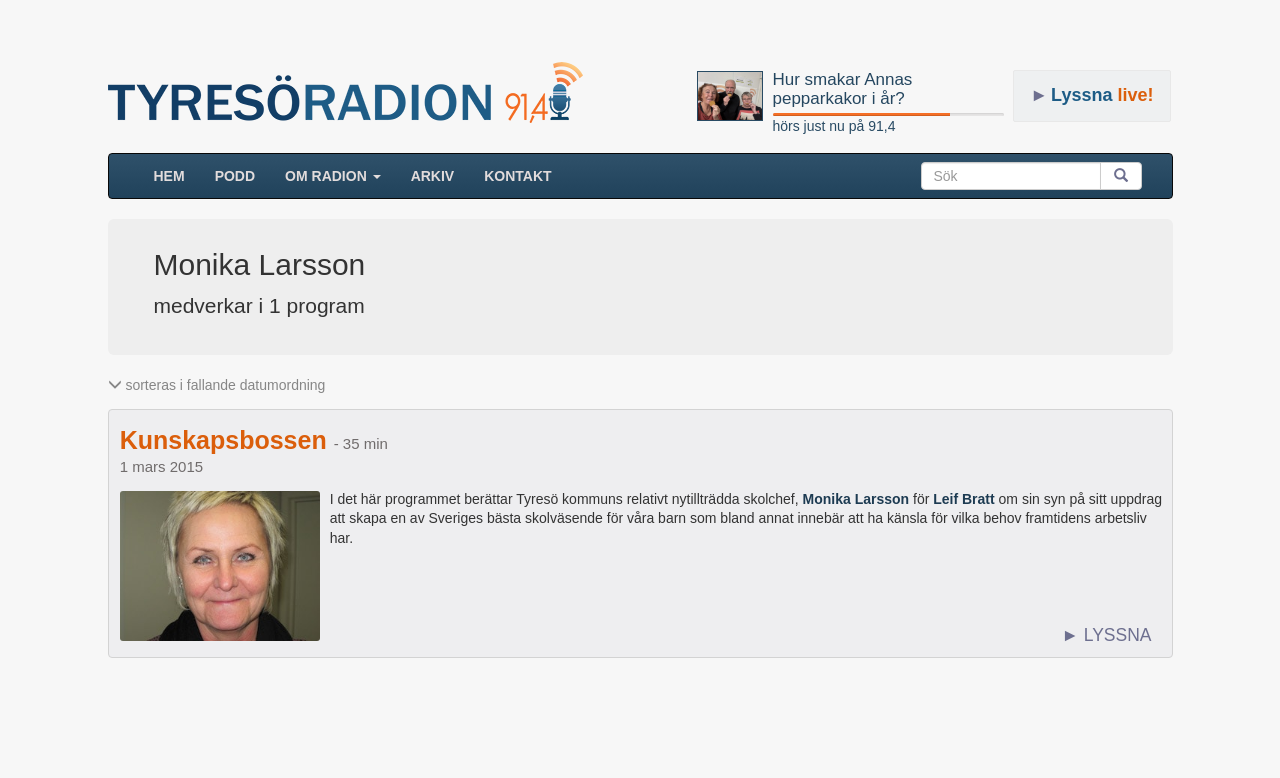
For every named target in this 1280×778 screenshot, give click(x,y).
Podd (235, 176)
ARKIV (433, 176)
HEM (177, 174)
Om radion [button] (333, 176)
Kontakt (517, 176)
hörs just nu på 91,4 (834, 126)
